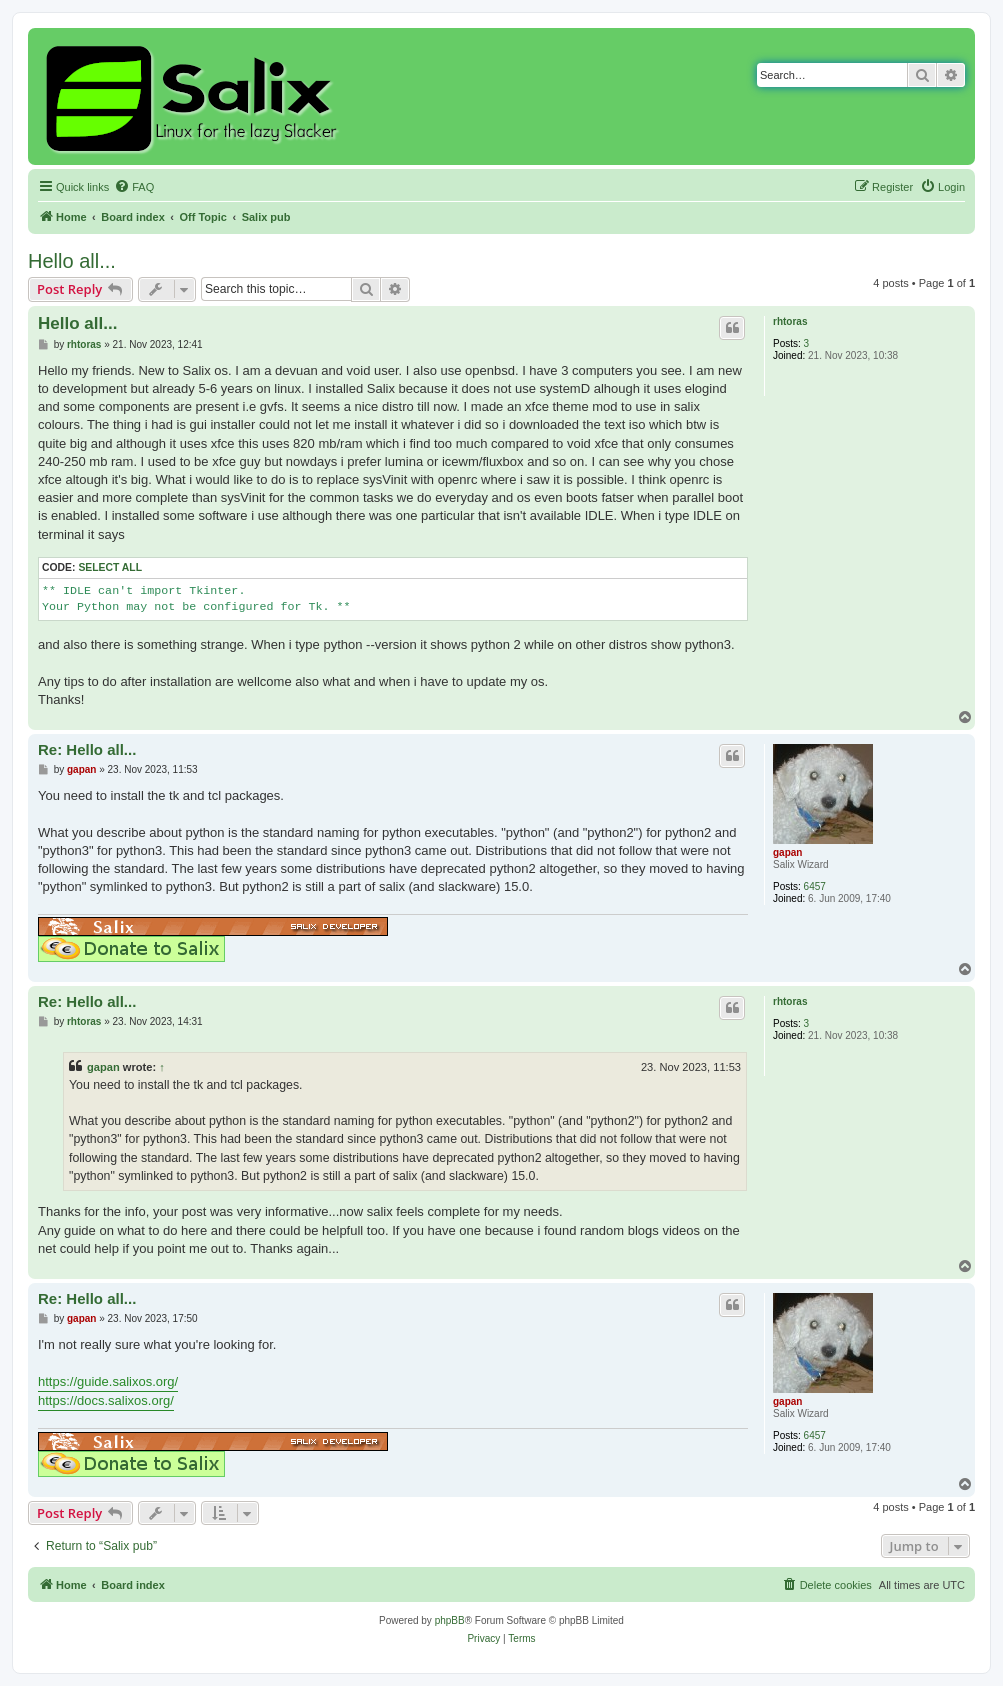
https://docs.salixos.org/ (106, 1400)
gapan (787, 852)
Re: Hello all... (87, 749)
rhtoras (790, 321)
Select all (110, 567)
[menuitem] (134, 187)
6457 (815, 886)
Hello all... (72, 261)
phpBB (450, 1620)
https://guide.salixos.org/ (108, 1381)
